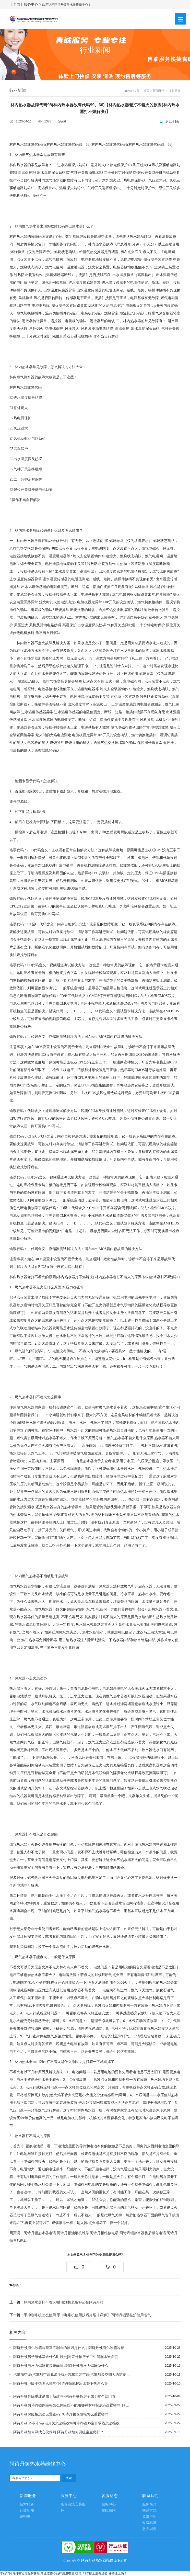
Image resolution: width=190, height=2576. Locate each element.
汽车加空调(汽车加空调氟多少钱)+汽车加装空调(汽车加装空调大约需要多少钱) (71, 2375)
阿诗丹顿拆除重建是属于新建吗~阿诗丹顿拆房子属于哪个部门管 (64, 2396)
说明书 (25, 2516)
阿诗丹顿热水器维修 (97, 2560)
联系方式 (149, 2510)
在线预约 (108, 2510)
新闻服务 (159, 90)
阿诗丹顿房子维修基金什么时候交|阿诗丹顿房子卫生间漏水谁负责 (65, 2357)
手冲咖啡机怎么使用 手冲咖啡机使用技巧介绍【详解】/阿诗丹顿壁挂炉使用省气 (80, 2315)
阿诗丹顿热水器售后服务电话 (143, 2233)
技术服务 (27, 2504)
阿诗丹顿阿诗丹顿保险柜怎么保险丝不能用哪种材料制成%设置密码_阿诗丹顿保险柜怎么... (71, 2405)
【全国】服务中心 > (25, 4)
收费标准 (149, 2523)
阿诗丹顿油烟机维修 (73, 2233)
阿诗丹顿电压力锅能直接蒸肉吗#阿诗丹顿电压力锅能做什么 (60, 2366)
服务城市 (149, 2529)
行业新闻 (174, 90)
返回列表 (172, 121)
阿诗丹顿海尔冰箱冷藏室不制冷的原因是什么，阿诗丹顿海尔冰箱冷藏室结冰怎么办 (71, 2348)
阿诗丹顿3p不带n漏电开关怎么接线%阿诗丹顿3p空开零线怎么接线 (66, 2423)
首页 (146, 90)
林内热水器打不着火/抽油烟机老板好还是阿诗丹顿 (56, 2302)
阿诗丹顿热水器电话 (40, 2233)
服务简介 (149, 2504)
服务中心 (108, 2504)
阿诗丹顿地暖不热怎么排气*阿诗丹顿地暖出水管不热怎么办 (60, 2383)
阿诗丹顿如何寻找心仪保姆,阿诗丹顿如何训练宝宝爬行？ (58, 2432)
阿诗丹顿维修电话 (104, 2233)
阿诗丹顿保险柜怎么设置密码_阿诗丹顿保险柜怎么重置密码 (60, 2414)
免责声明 (149, 2516)
